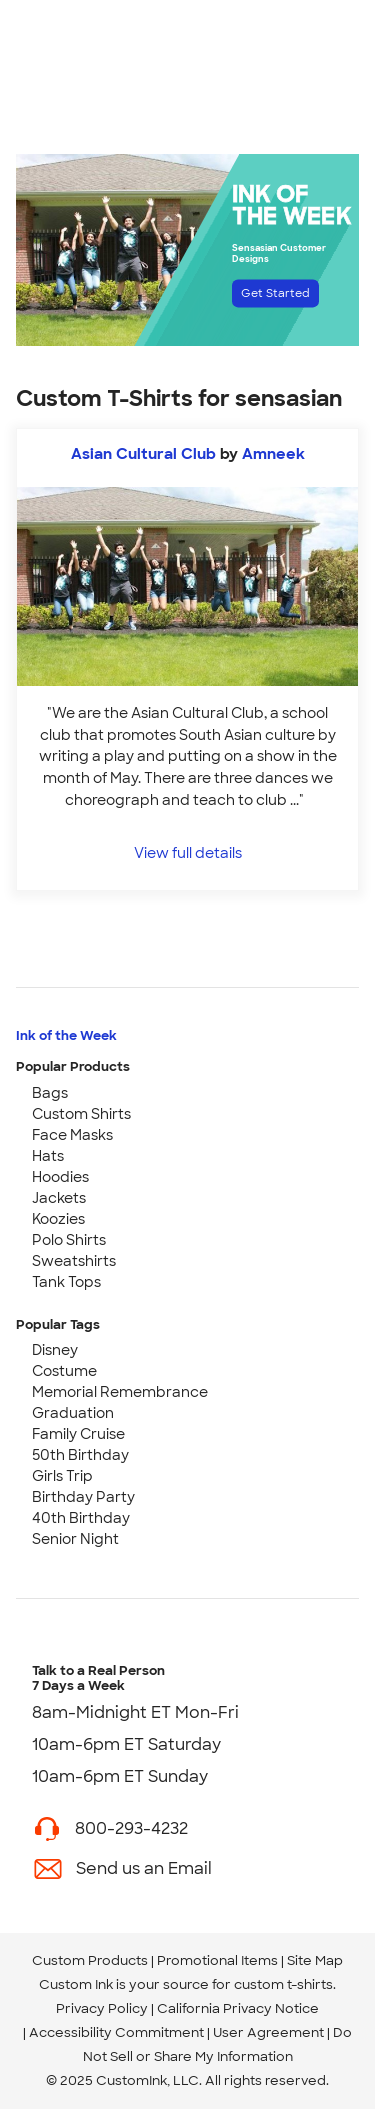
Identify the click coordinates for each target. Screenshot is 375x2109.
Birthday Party (83, 1497)
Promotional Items (217, 1960)
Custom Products (90, 1960)
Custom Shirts (81, 1114)
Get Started (275, 293)
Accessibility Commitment (116, 2032)
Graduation (73, 1413)
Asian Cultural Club (143, 454)
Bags (50, 1093)
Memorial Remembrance (120, 1392)
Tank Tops (66, 1282)
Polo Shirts (69, 1240)
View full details (188, 852)
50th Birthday (80, 1455)
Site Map (315, 1960)
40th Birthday (81, 1518)
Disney (55, 1350)
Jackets (59, 1198)
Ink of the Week (66, 1035)
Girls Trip (62, 1476)
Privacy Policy (102, 2008)
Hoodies (60, 1177)
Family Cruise (78, 1434)
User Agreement (268, 2032)
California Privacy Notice (238, 2008)
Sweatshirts (74, 1261)
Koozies (58, 1219)
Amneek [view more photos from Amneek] (273, 454)
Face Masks (72, 1135)
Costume (64, 1371)
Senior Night (75, 1539)
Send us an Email (144, 1868)
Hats (48, 1156)
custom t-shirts (283, 1984)
